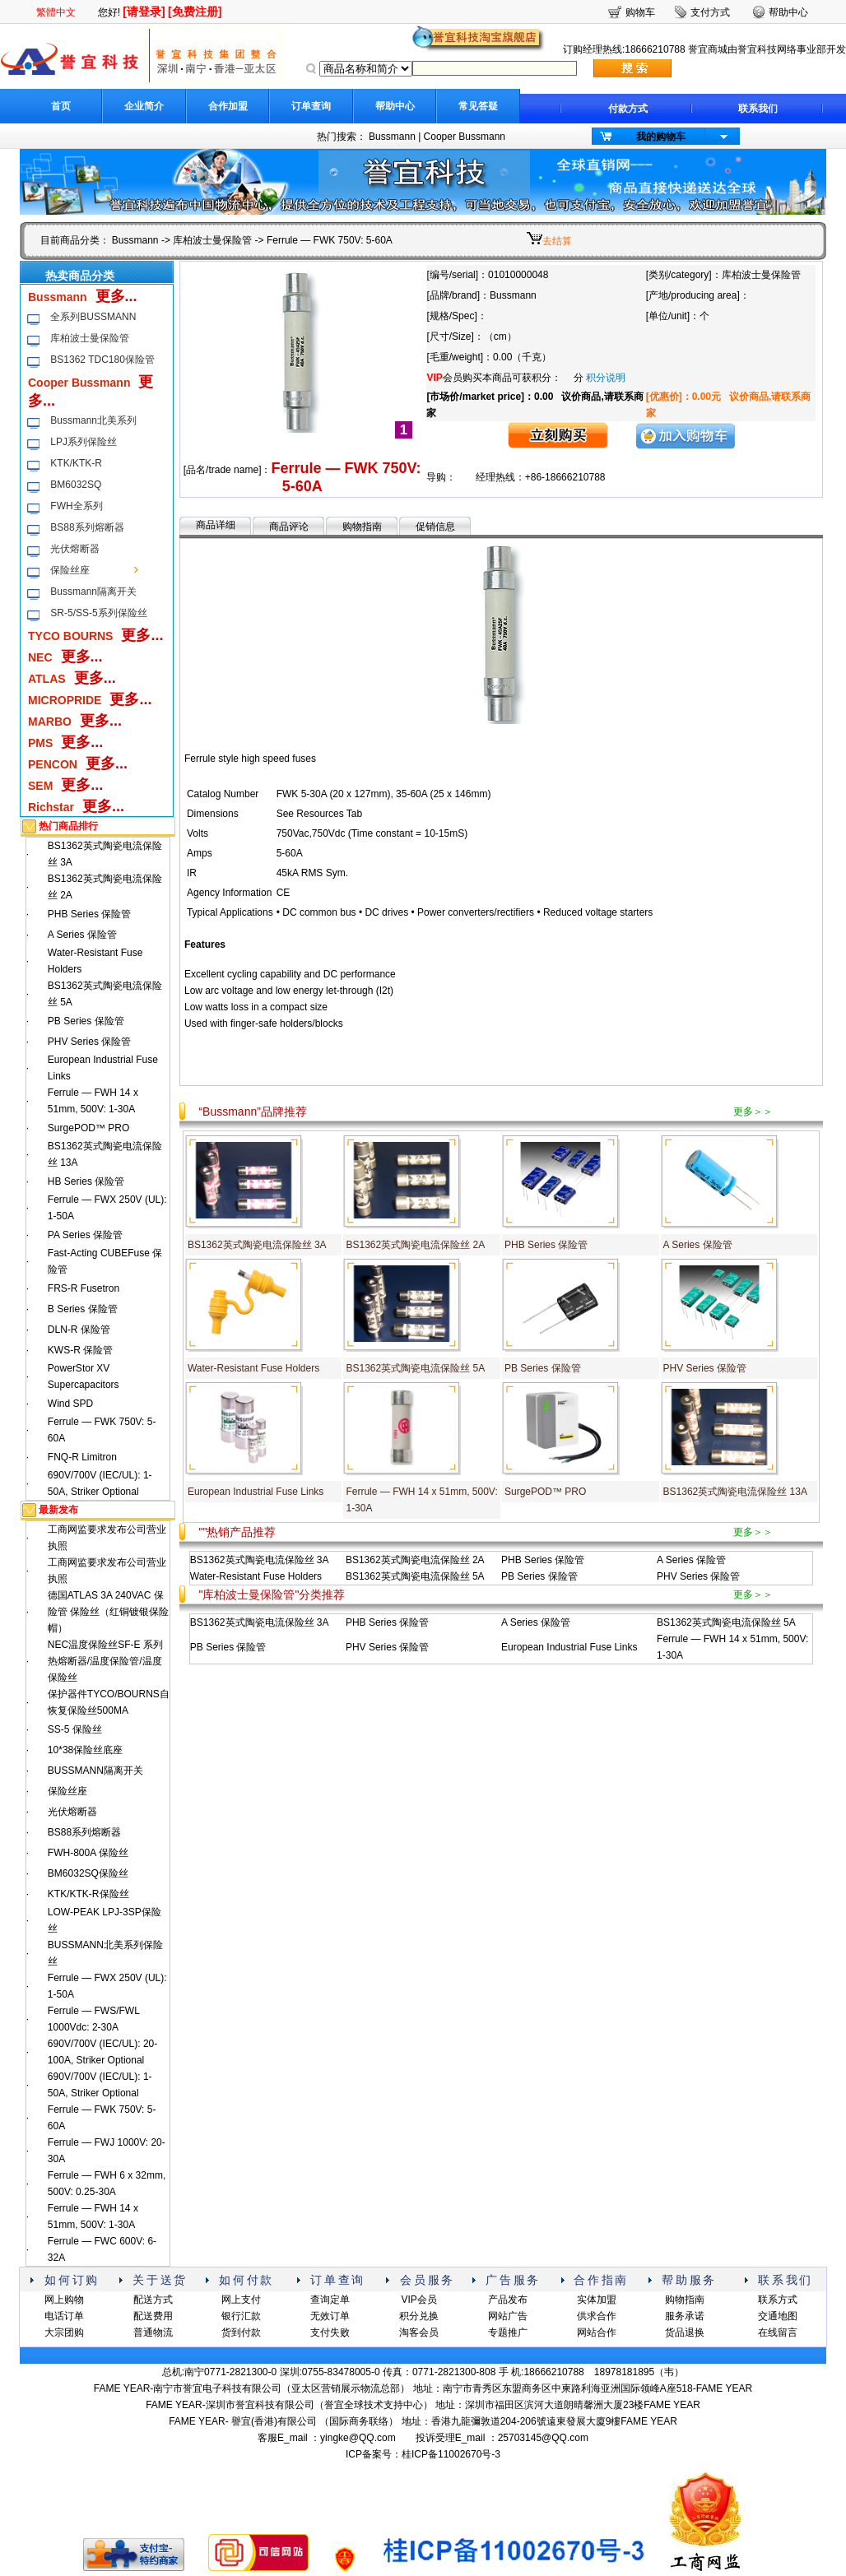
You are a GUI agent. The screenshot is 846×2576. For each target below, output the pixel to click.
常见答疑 (478, 106)
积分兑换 (419, 2316)
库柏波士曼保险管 (212, 240)
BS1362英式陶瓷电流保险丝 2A (415, 1245)
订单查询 (311, 106)
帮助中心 (395, 106)
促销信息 (435, 526)
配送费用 (153, 2316)
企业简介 (144, 106)
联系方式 (777, 2299)
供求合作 (596, 2316)
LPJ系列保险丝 (83, 442)
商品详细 (215, 525)
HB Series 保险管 (86, 1181)
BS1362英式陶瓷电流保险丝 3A (257, 1245)
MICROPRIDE (64, 700)
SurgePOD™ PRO (88, 1128)
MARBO (50, 721)
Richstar (51, 807)
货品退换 (684, 2332)
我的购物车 (661, 136)
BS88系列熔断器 (86, 527)
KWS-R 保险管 (80, 1350)
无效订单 (330, 2316)
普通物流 (153, 2332)
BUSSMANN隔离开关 (95, 1770)
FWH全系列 (76, 506)
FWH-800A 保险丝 (88, 1853)
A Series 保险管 (82, 934)
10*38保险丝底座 (85, 1750)
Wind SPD (70, 1403)
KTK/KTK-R (76, 463)
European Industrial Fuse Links (255, 1491)
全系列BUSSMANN (93, 317)
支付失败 (330, 2332)
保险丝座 (70, 570)
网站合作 (596, 2332)
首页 (61, 106)
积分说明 (605, 377)
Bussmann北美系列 (93, 420)
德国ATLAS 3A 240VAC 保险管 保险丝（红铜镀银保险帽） (108, 1612)
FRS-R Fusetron (83, 1288)
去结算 (557, 241)
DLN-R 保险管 (79, 1329)
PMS (40, 743)
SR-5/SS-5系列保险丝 (98, 613)
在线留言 (777, 2332)
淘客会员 (419, 2332)
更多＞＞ (753, 1111)
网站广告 (508, 2316)
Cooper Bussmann (464, 136)
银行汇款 (241, 2316)
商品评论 (289, 526)
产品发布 (508, 2299)
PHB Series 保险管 (89, 914)
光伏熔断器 (75, 549)
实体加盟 (596, 2299)
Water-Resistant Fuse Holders (253, 1368)
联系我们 (758, 108)
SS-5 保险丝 (75, 1729)
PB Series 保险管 (86, 1021)
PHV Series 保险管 (89, 1041)
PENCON (52, 764)
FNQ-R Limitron (82, 1457)
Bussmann (392, 136)
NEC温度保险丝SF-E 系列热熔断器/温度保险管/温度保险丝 (105, 1661)
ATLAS (47, 678)
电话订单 (64, 2316)
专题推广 (508, 2332)
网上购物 (64, 2299)
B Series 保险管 (83, 1309)
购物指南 (362, 526)
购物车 (640, 12)
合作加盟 (228, 106)
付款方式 (628, 108)
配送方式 (153, 2299)
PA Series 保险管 (85, 1235)
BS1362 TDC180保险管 (102, 359)
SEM (40, 785)
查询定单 (330, 2299)
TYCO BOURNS (70, 636)
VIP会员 (418, 2299)
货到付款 (241, 2332)
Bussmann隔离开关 (93, 591)
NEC (40, 657)
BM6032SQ (75, 484)
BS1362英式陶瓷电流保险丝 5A (415, 1368)
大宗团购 (64, 2332)
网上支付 (241, 2299)
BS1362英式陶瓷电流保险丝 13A (735, 1491)
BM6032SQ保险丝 (88, 1873)
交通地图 (777, 2316)
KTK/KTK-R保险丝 (88, 1894)
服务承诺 (684, 2316)
